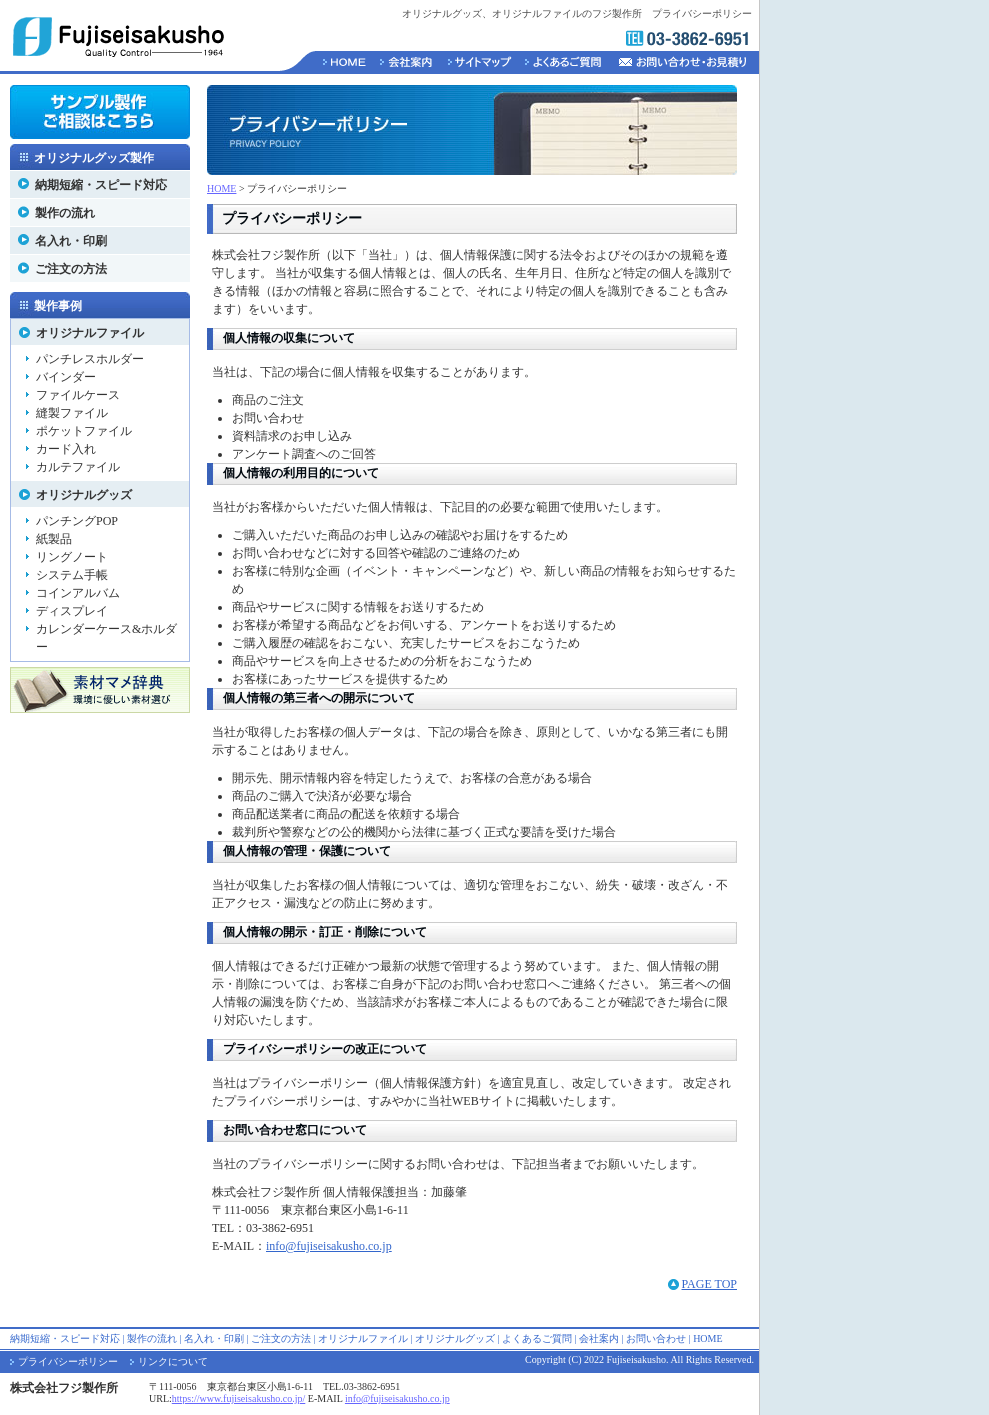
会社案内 (599, 1338)
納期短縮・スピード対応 (101, 185)
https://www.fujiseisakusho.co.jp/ (239, 1398)
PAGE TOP (709, 1284)
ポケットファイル (84, 431)
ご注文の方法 (71, 269)
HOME (221, 188)
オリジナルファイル (90, 333)
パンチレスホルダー (90, 359)
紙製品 (54, 539)
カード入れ (66, 449)
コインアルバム (78, 593)
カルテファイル (78, 467)
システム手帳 (72, 575)
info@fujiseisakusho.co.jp (329, 1246)
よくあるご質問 (537, 1338)
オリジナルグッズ (84, 495)
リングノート (72, 557)
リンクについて (173, 1361)
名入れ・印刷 (71, 241)
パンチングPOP (77, 521)
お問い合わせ (656, 1338)
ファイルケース (78, 395)
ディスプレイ (72, 611)
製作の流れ (65, 213)
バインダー (66, 377)
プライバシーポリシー (68, 1361)
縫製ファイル (72, 413)
